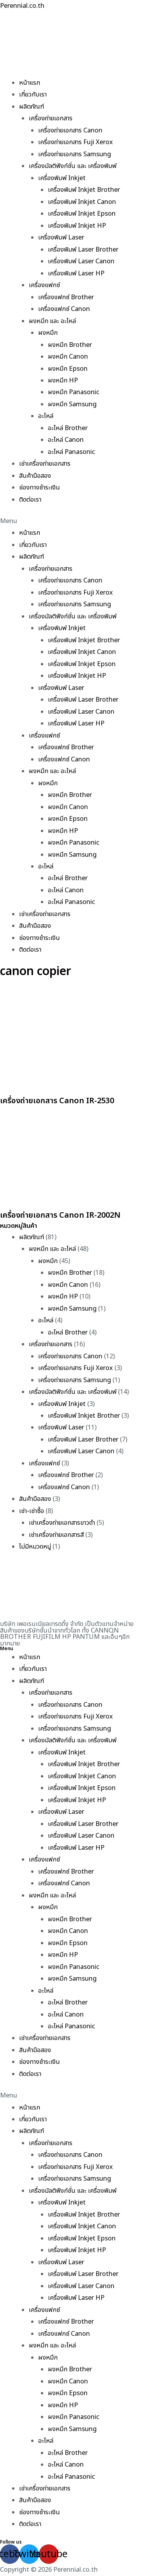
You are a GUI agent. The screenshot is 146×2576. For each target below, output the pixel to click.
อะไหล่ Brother (68, 428)
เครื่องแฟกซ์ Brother (66, 297)
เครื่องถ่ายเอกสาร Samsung (74, 154)
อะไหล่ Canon (66, 440)
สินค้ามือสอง (35, 476)
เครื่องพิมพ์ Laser (61, 237)
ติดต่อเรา (30, 499)
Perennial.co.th (22, 6)
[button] (73, 521)
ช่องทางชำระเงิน (39, 487)
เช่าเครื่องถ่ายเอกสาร (44, 463)
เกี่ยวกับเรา (33, 94)
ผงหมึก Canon (68, 356)
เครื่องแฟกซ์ (44, 285)
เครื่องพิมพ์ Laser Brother (83, 249)
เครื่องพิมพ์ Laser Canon (81, 261)
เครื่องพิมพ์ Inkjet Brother (84, 190)
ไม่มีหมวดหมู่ (35, 1546)
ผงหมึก (48, 333)
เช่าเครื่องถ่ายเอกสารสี (56, 1535)
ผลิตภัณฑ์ (31, 106)
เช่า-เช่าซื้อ (31, 1511)
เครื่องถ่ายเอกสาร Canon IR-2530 (57, 1101)
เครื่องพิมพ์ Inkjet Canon (82, 202)
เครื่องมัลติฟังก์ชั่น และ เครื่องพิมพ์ (72, 166)
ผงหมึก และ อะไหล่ (52, 321)
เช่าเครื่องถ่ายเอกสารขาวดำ (62, 1522)
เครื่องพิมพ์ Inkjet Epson (82, 213)
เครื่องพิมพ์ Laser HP (76, 273)
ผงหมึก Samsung (72, 404)
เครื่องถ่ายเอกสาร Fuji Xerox (75, 142)
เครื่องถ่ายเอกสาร (50, 118)
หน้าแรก (29, 83)
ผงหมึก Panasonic (73, 392)
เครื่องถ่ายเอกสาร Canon (70, 130)
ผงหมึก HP (63, 380)
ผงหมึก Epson (68, 368)
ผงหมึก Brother (70, 345)
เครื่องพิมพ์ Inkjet (62, 178)
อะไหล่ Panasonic (71, 452)
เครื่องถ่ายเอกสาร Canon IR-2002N (60, 1215)
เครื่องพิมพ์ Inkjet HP (77, 225)
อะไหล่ (45, 416)
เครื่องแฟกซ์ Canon (64, 309)
